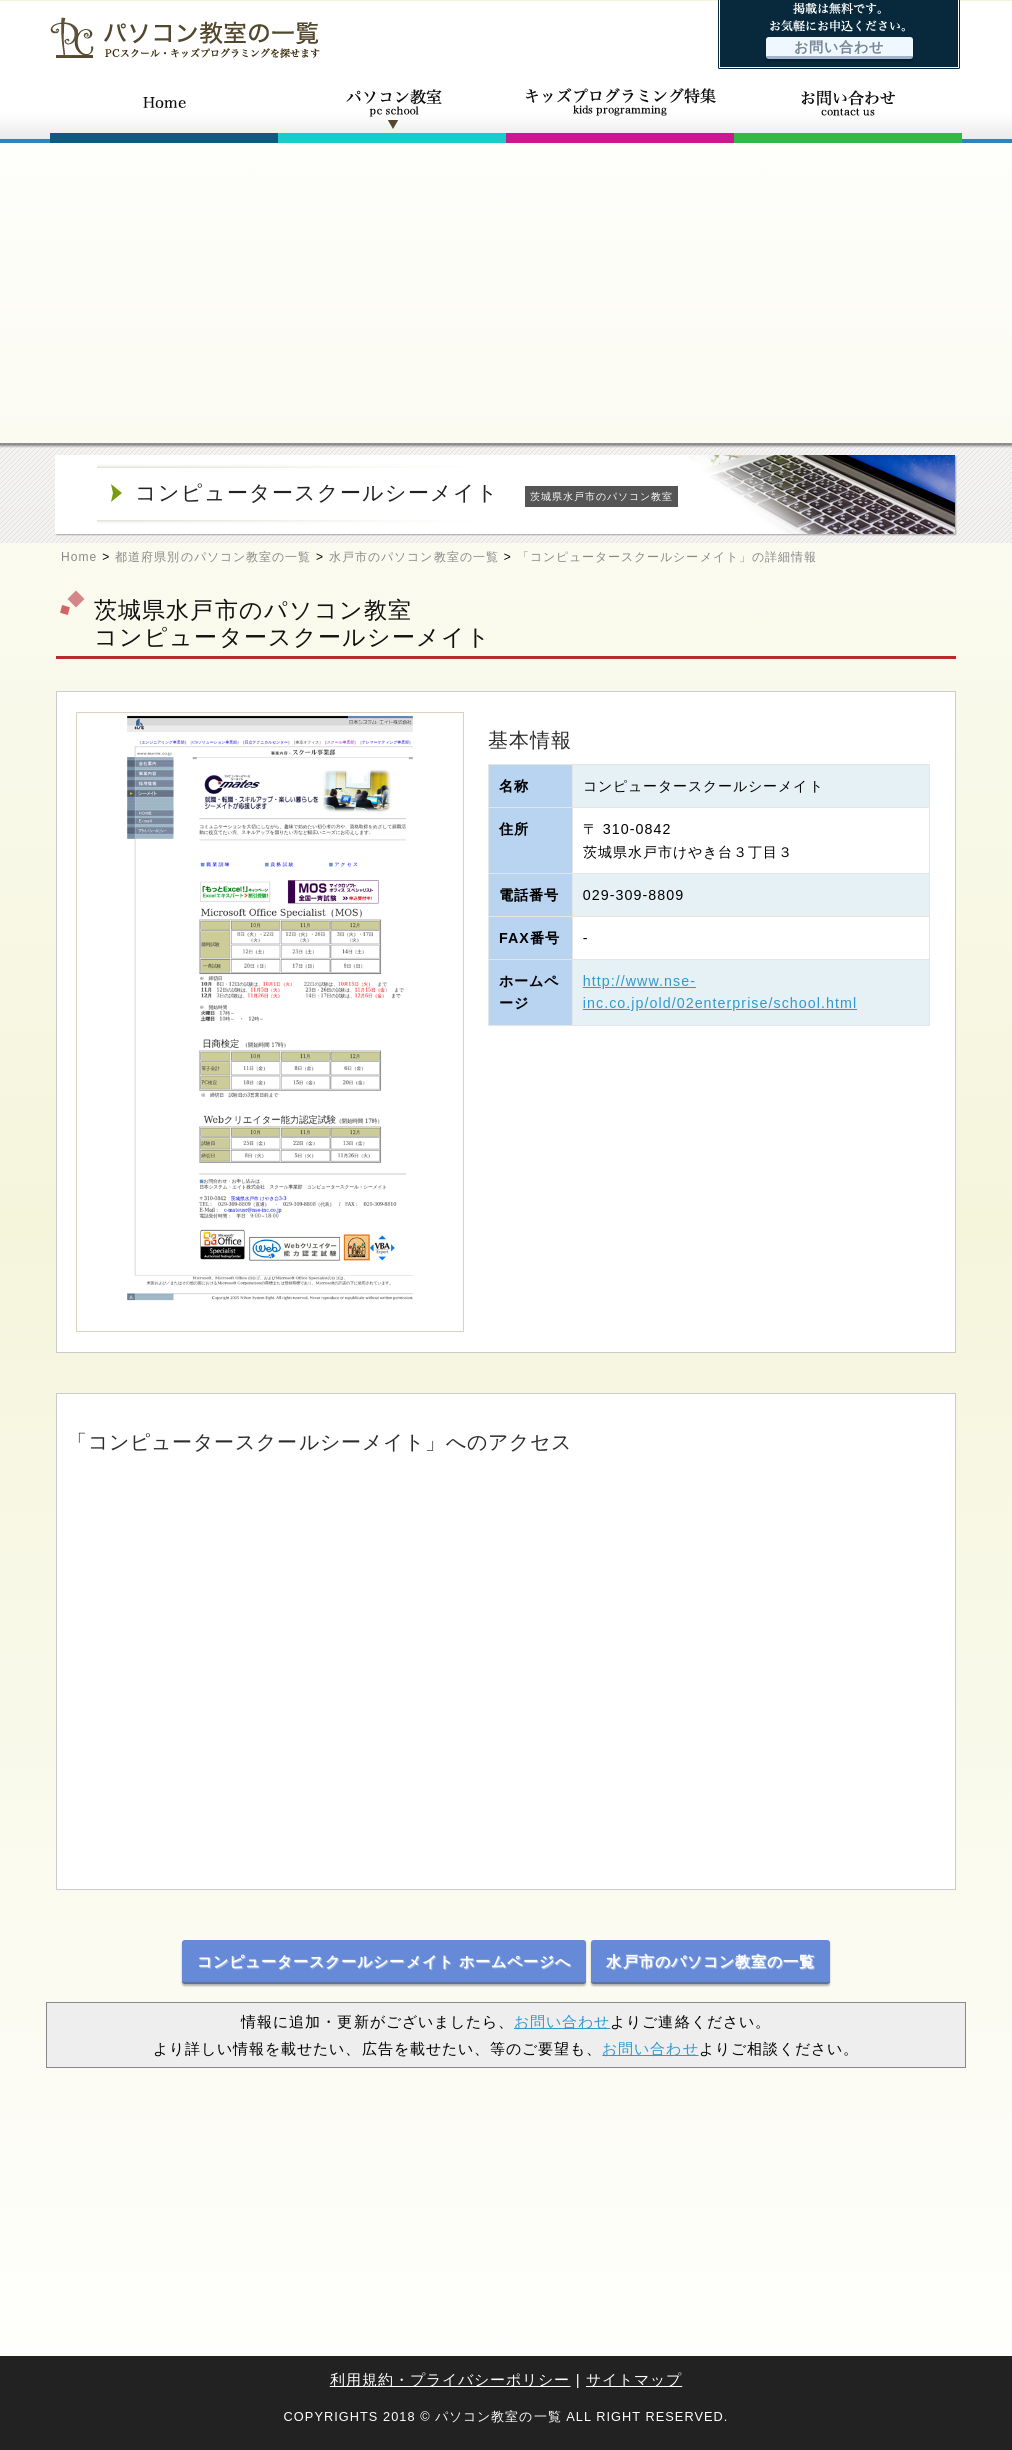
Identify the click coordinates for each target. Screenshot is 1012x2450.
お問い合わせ (839, 47)
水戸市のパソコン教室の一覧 (414, 557)
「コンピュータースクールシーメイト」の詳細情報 (667, 557)
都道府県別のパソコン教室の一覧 (213, 557)
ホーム (164, 108)
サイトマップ (634, 2379)
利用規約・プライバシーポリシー (450, 2379)
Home (79, 557)
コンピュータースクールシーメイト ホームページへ (384, 1961)
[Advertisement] (506, 293)
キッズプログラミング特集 (620, 108)
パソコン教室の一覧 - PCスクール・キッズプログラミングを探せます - (185, 37)
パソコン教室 (392, 108)
